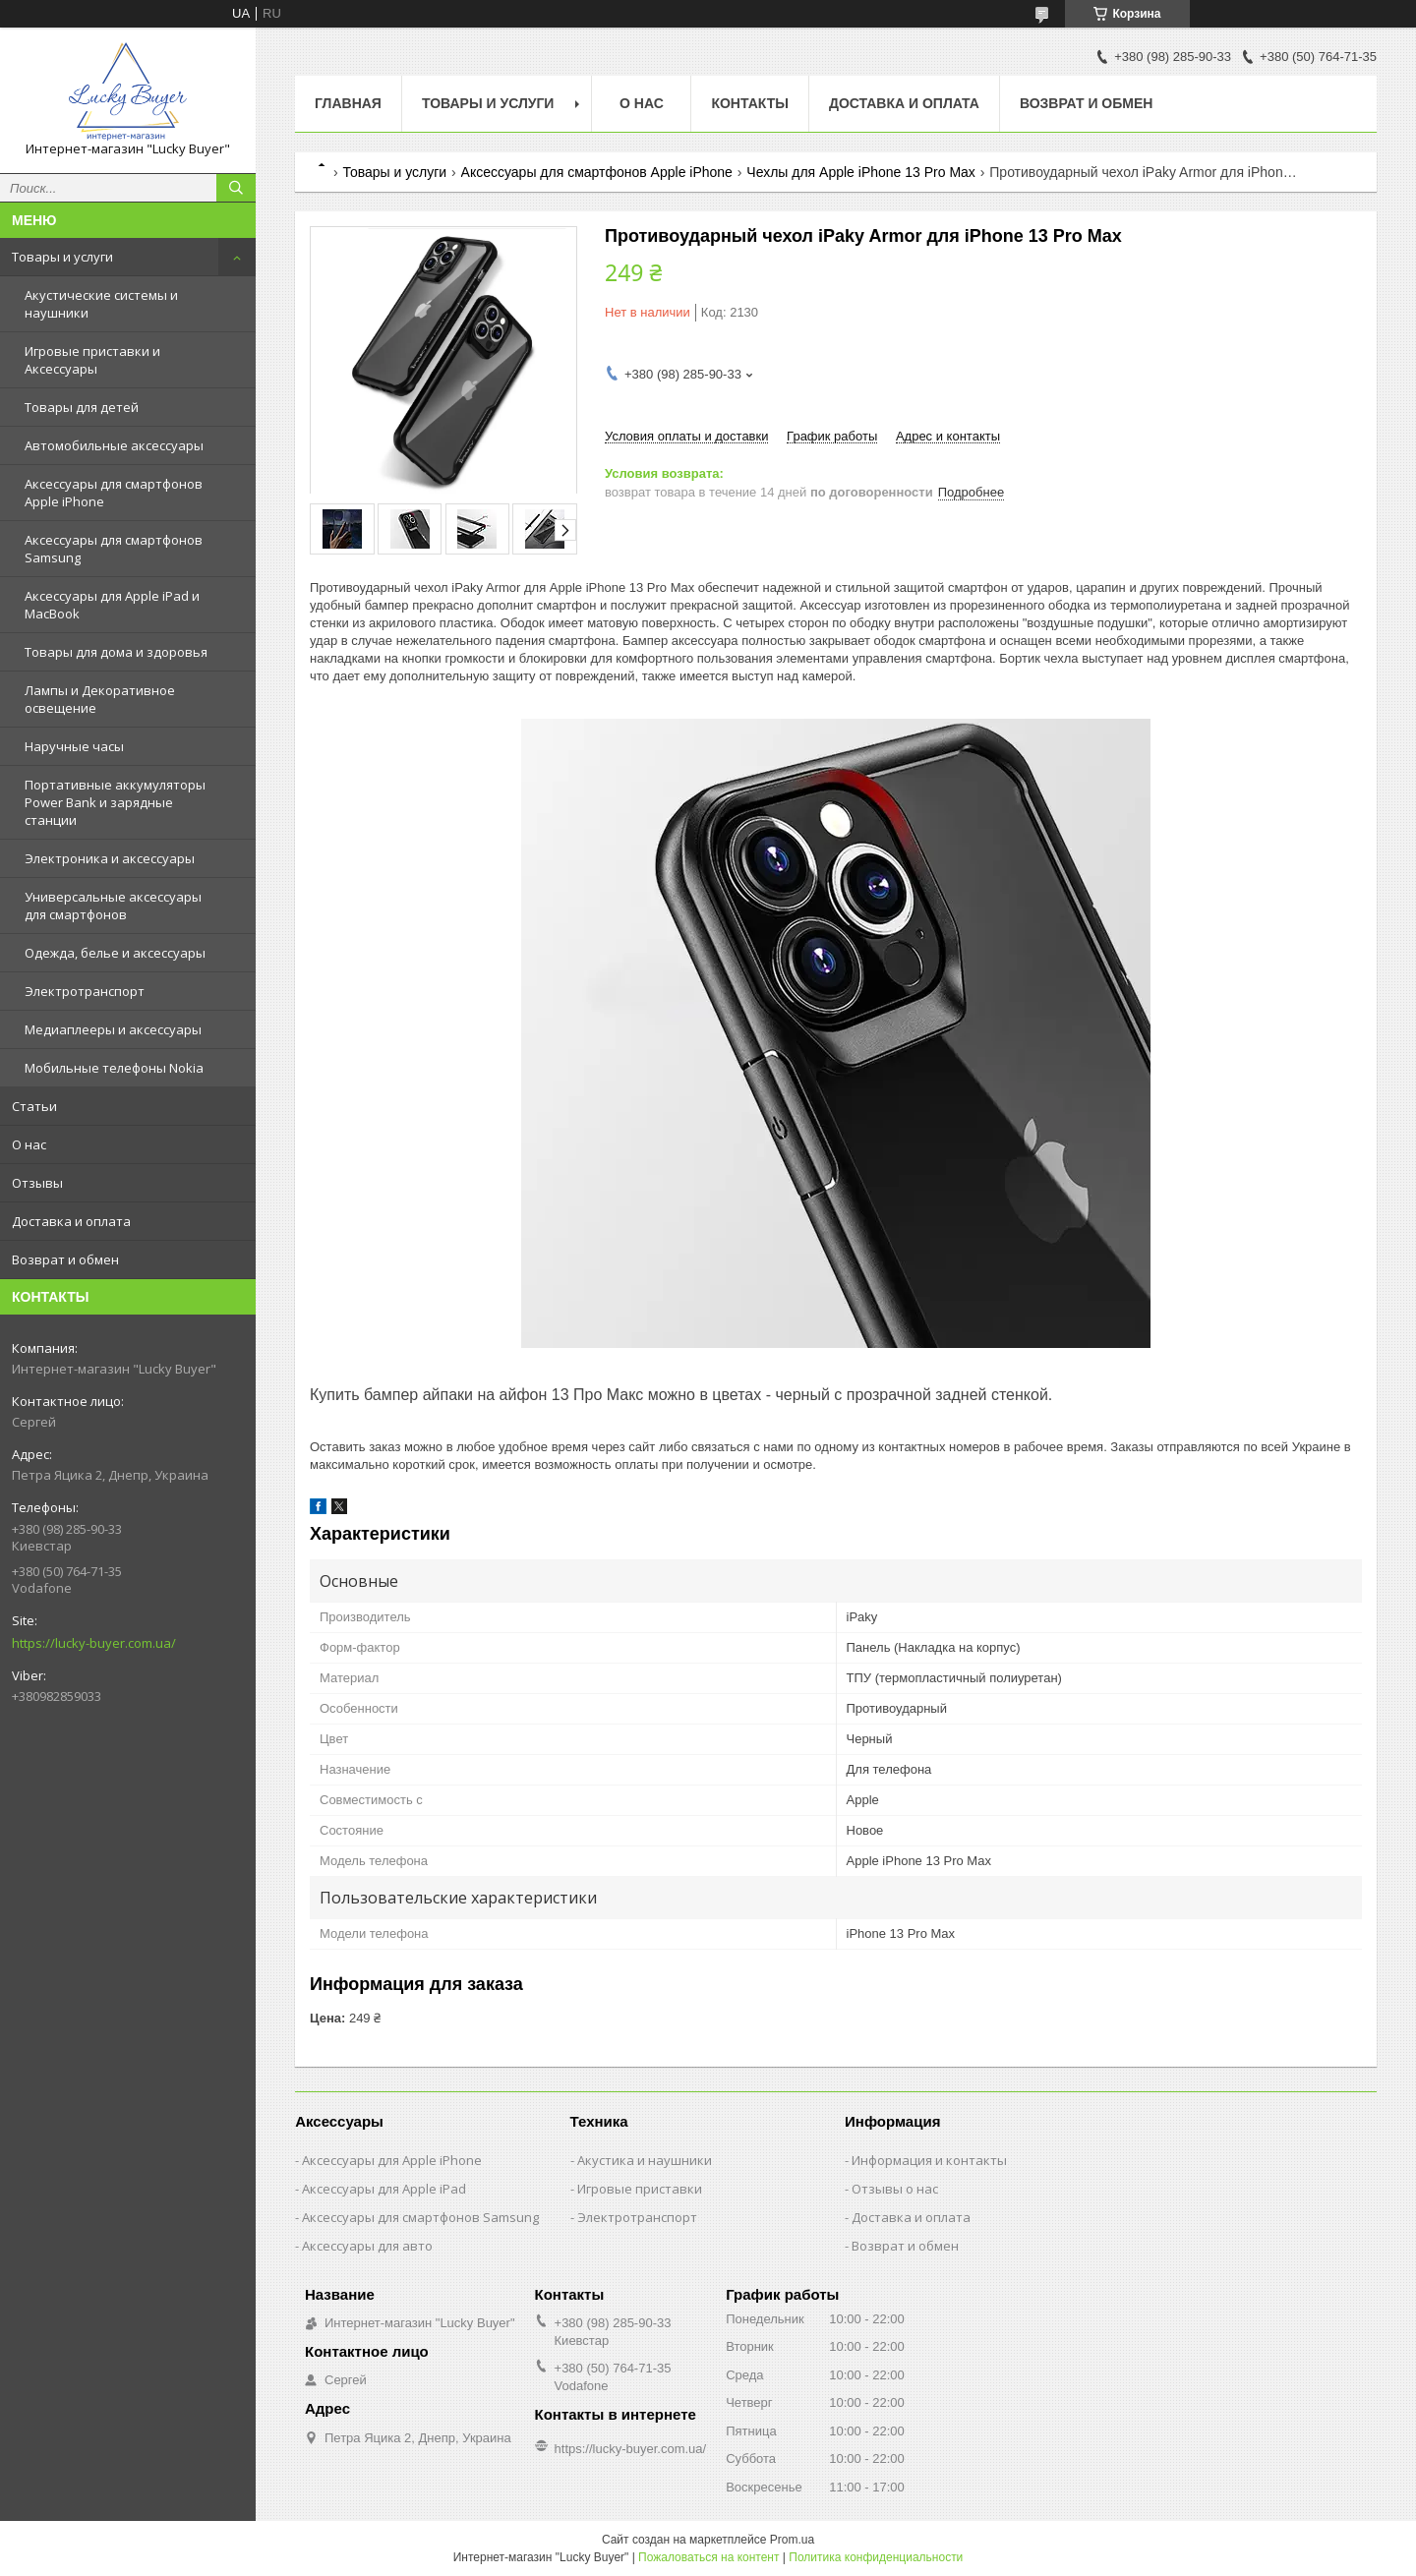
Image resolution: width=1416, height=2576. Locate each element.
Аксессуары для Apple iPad (384, 2188)
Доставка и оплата (71, 1221)
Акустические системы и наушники (101, 304)
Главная (348, 103)
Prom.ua (792, 2540)
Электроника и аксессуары (110, 858)
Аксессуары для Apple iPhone (392, 2160)
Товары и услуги (62, 256)
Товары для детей (82, 407)
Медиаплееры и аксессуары (113, 1029)
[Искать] (236, 188)
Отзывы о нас (895, 2188)
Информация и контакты (929, 2160)
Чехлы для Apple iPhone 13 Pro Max (860, 172)
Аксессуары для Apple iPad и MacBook (112, 604)
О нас (29, 1144)
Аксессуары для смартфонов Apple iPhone (114, 492)
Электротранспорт (85, 991)
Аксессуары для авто (367, 2245)
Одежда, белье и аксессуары (115, 953)
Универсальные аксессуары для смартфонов (113, 905)
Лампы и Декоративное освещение (100, 699)
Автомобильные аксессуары (114, 445)
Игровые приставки (639, 2188)
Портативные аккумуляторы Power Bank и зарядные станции (115, 802)
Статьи (34, 1106)
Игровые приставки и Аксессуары (92, 360)
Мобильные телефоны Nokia (114, 1068)
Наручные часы (74, 746)
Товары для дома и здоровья (116, 652)
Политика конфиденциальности (876, 2557)
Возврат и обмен (65, 1259)
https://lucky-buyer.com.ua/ (94, 1643)
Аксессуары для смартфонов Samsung (114, 548)
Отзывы (37, 1183)
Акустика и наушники (644, 2160)
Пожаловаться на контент (708, 2557)
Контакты (749, 103)
